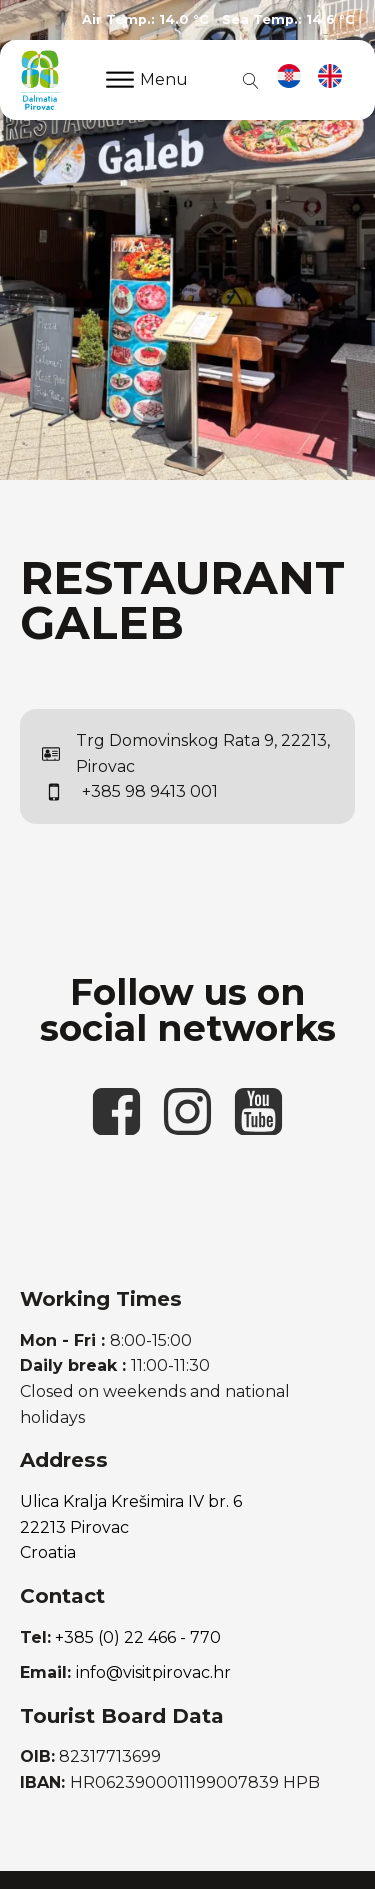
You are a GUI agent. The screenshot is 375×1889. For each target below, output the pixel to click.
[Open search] (247, 80)
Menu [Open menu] (147, 79)
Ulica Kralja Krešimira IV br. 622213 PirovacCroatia (131, 1527)
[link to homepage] (40, 80)
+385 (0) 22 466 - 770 (138, 1637)
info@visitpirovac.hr (153, 1672)
